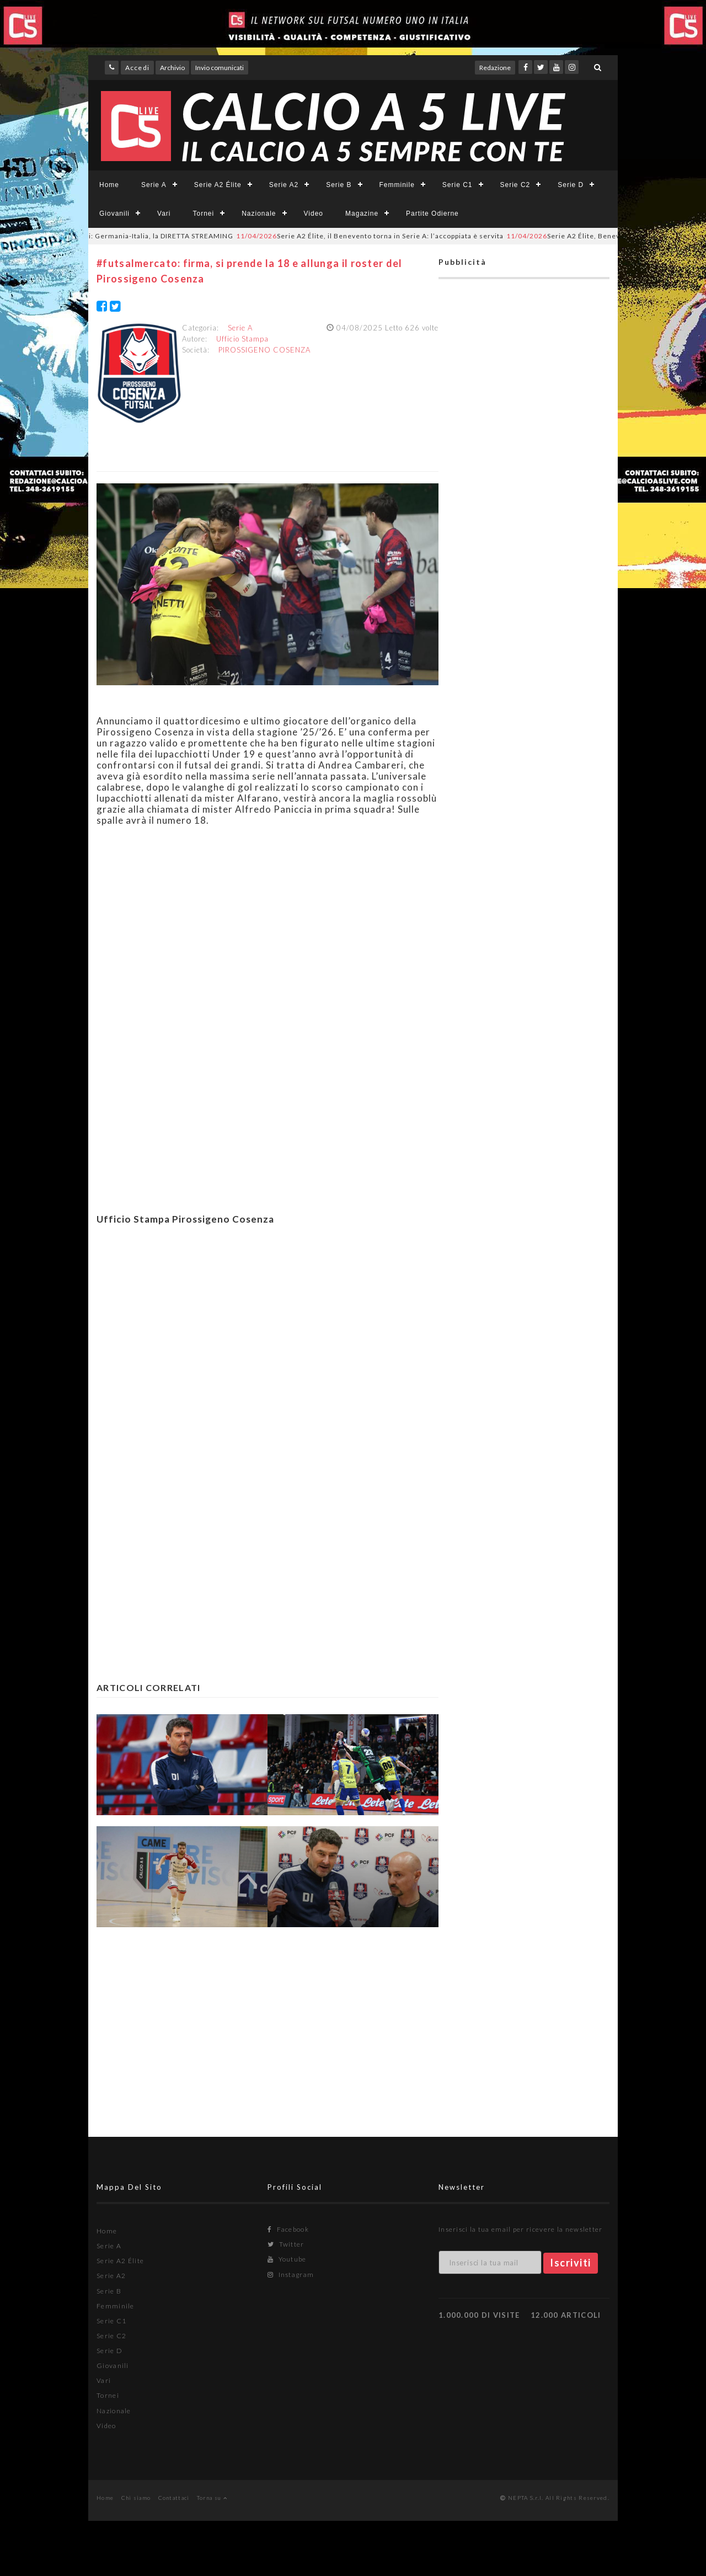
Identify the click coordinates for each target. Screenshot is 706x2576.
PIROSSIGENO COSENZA (264, 349)
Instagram (291, 2274)
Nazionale (259, 213)
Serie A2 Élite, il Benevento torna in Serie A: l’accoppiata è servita (382, 236)
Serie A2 (283, 185)
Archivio (172, 67)
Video (313, 213)
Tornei (203, 213)
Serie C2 (515, 185)
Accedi (137, 67)
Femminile (397, 185)
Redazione (495, 67)
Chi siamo (136, 2497)
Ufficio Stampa (242, 338)
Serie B (338, 185)
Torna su (212, 2497)
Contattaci (174, 2497)
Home (109, 185)
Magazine (361, 213)
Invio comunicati (219, 67)
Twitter (286, 2244)
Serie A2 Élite (218, 185)
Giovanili (114, 213)
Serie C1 (457, 185)
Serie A (154, 185)
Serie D (571, 185)
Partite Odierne (432, 213)
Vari (163, 213)
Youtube (287, 2259)
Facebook (288, 2229)
